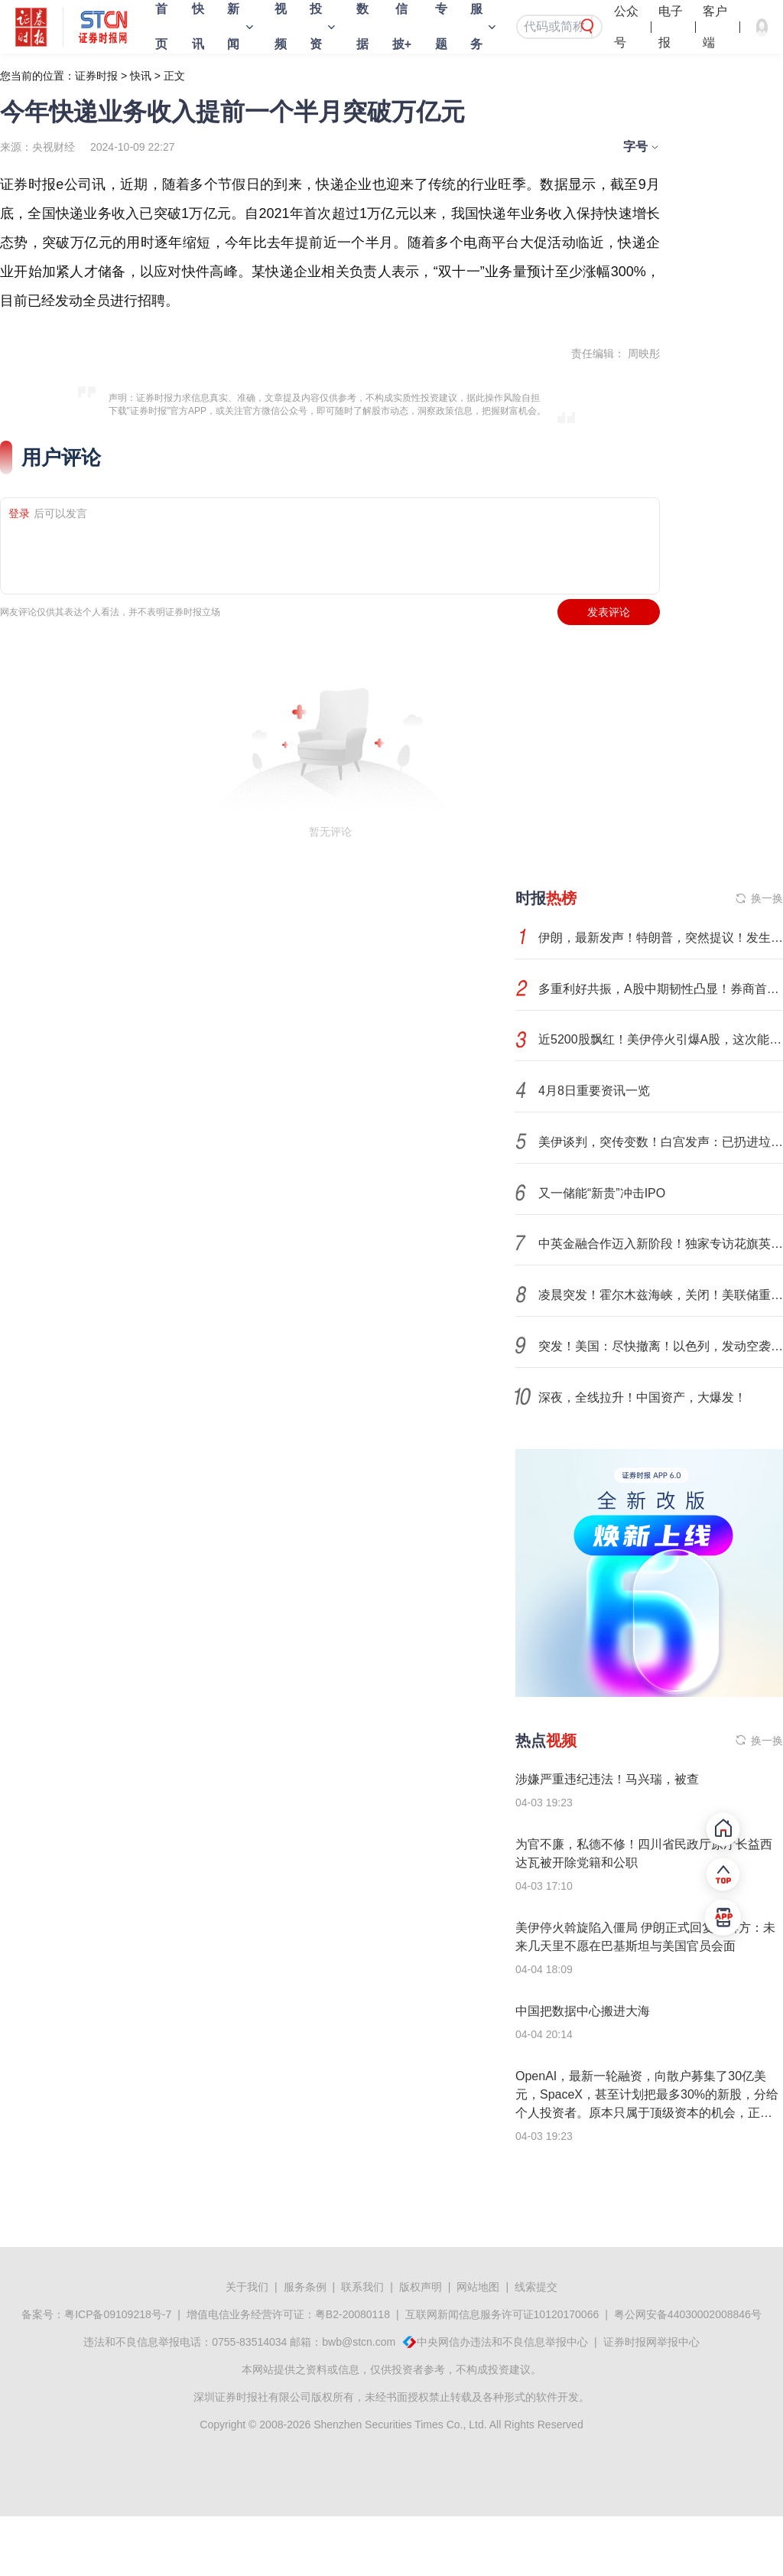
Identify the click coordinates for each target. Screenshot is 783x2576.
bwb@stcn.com (358, 2342)
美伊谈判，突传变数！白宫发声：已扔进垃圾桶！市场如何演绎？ (660, 1141)
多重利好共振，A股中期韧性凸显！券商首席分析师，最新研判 (660, 988)
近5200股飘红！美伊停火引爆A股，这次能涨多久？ (660, 1039)
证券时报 (96, 76)
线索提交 (536, 2287)
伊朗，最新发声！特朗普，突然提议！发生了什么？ (660, 937)
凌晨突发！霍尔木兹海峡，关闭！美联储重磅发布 (660, 1294)
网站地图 (477, 2287)
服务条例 (305, 2287)
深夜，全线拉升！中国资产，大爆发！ (642, 1397)
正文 (174, 76)
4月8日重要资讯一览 (594, 1090)
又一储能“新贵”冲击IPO (601, 1193)
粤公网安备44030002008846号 (688, 2314)
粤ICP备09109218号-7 (117, 2314)
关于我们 (247, 2287)
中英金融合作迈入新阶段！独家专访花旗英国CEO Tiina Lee (660, 1243)
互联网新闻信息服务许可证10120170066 (502, 2314)
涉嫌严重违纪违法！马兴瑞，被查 (607, 1779)
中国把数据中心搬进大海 (582, 2010)
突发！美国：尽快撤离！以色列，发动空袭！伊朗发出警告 (660, 1346)
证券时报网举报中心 (651, 2342)
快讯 (140, 76)
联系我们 (362, 2287)
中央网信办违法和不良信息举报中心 (502, 2342)
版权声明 (420, 2287)
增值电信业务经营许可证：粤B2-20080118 (288, 2314)
